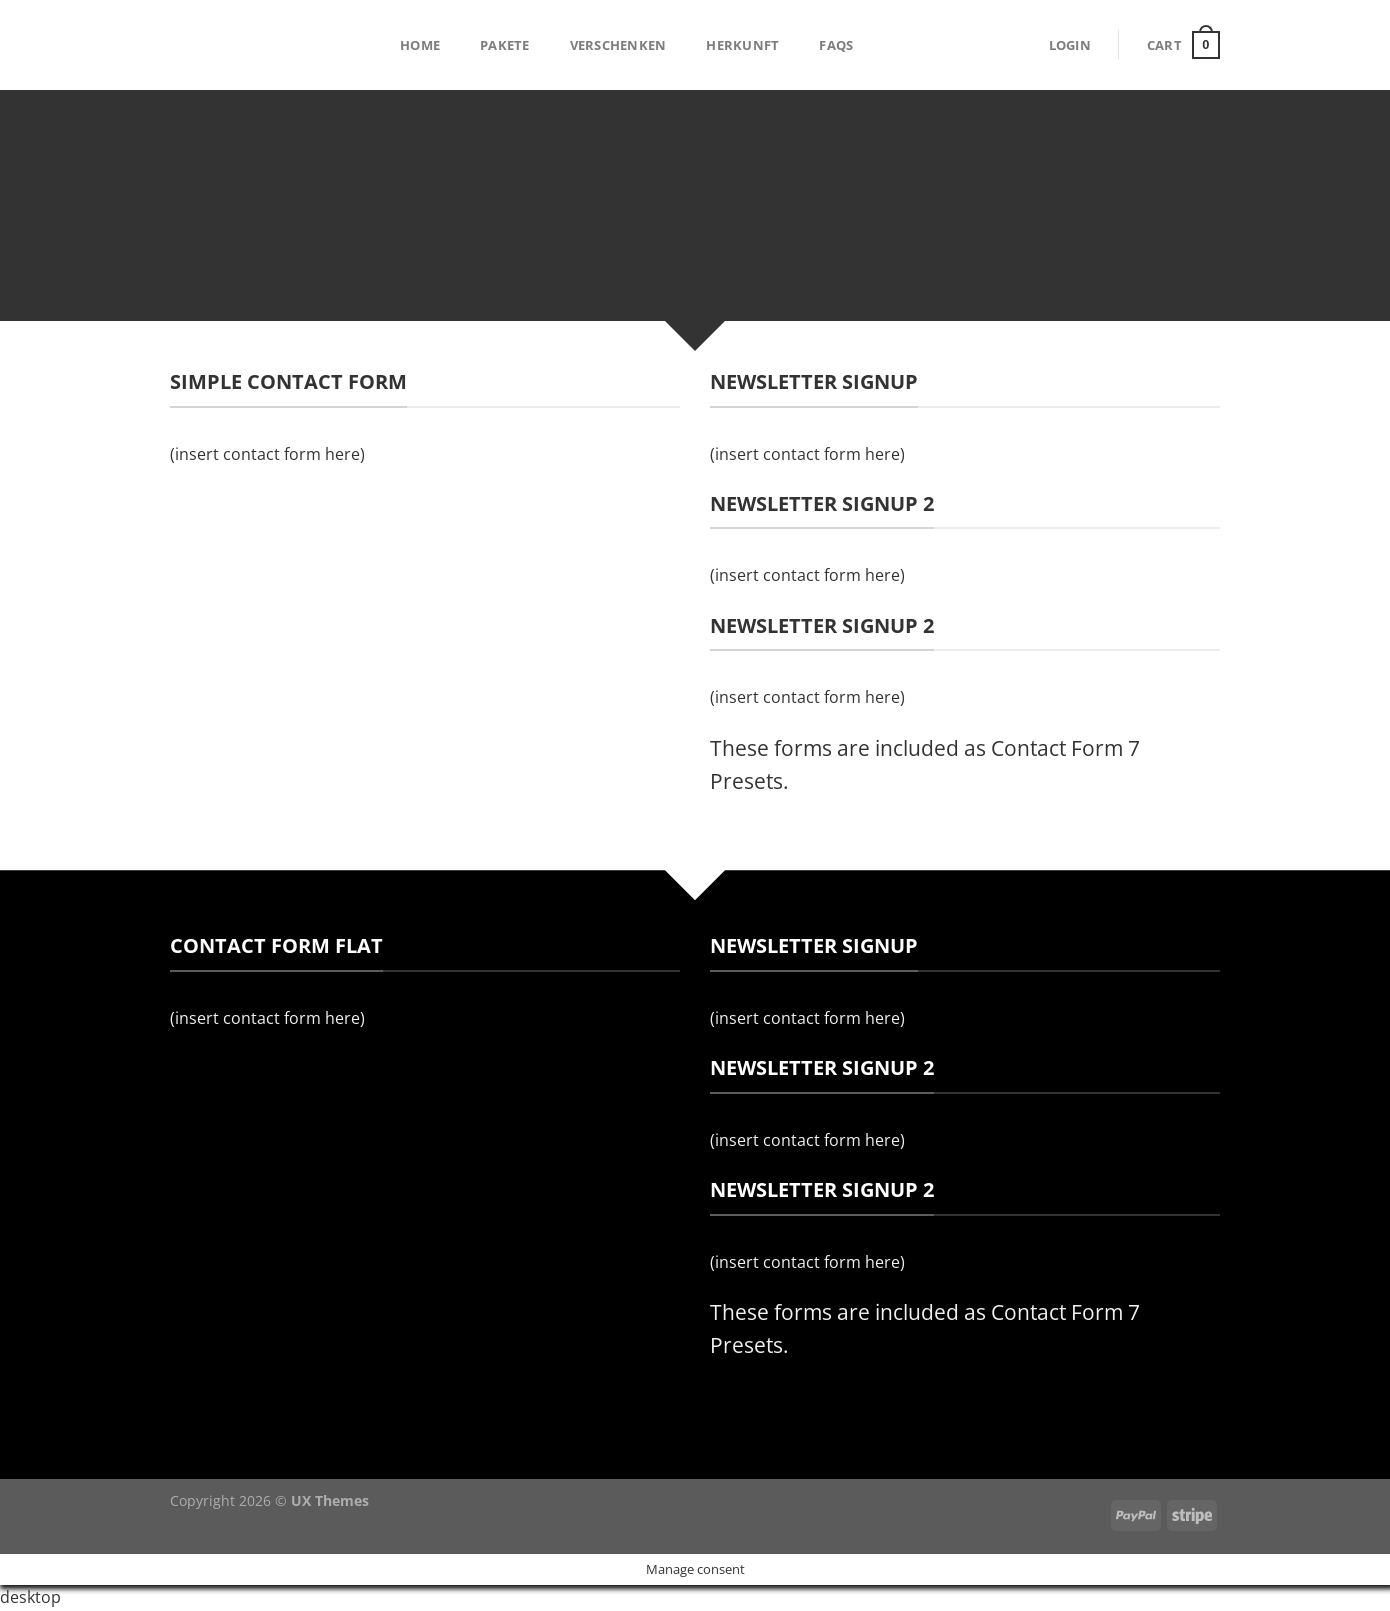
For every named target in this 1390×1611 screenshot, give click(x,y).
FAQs (836, 45)
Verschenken (618, 45)
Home (420, 45)
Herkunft (742, 45)
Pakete (505, 45)
